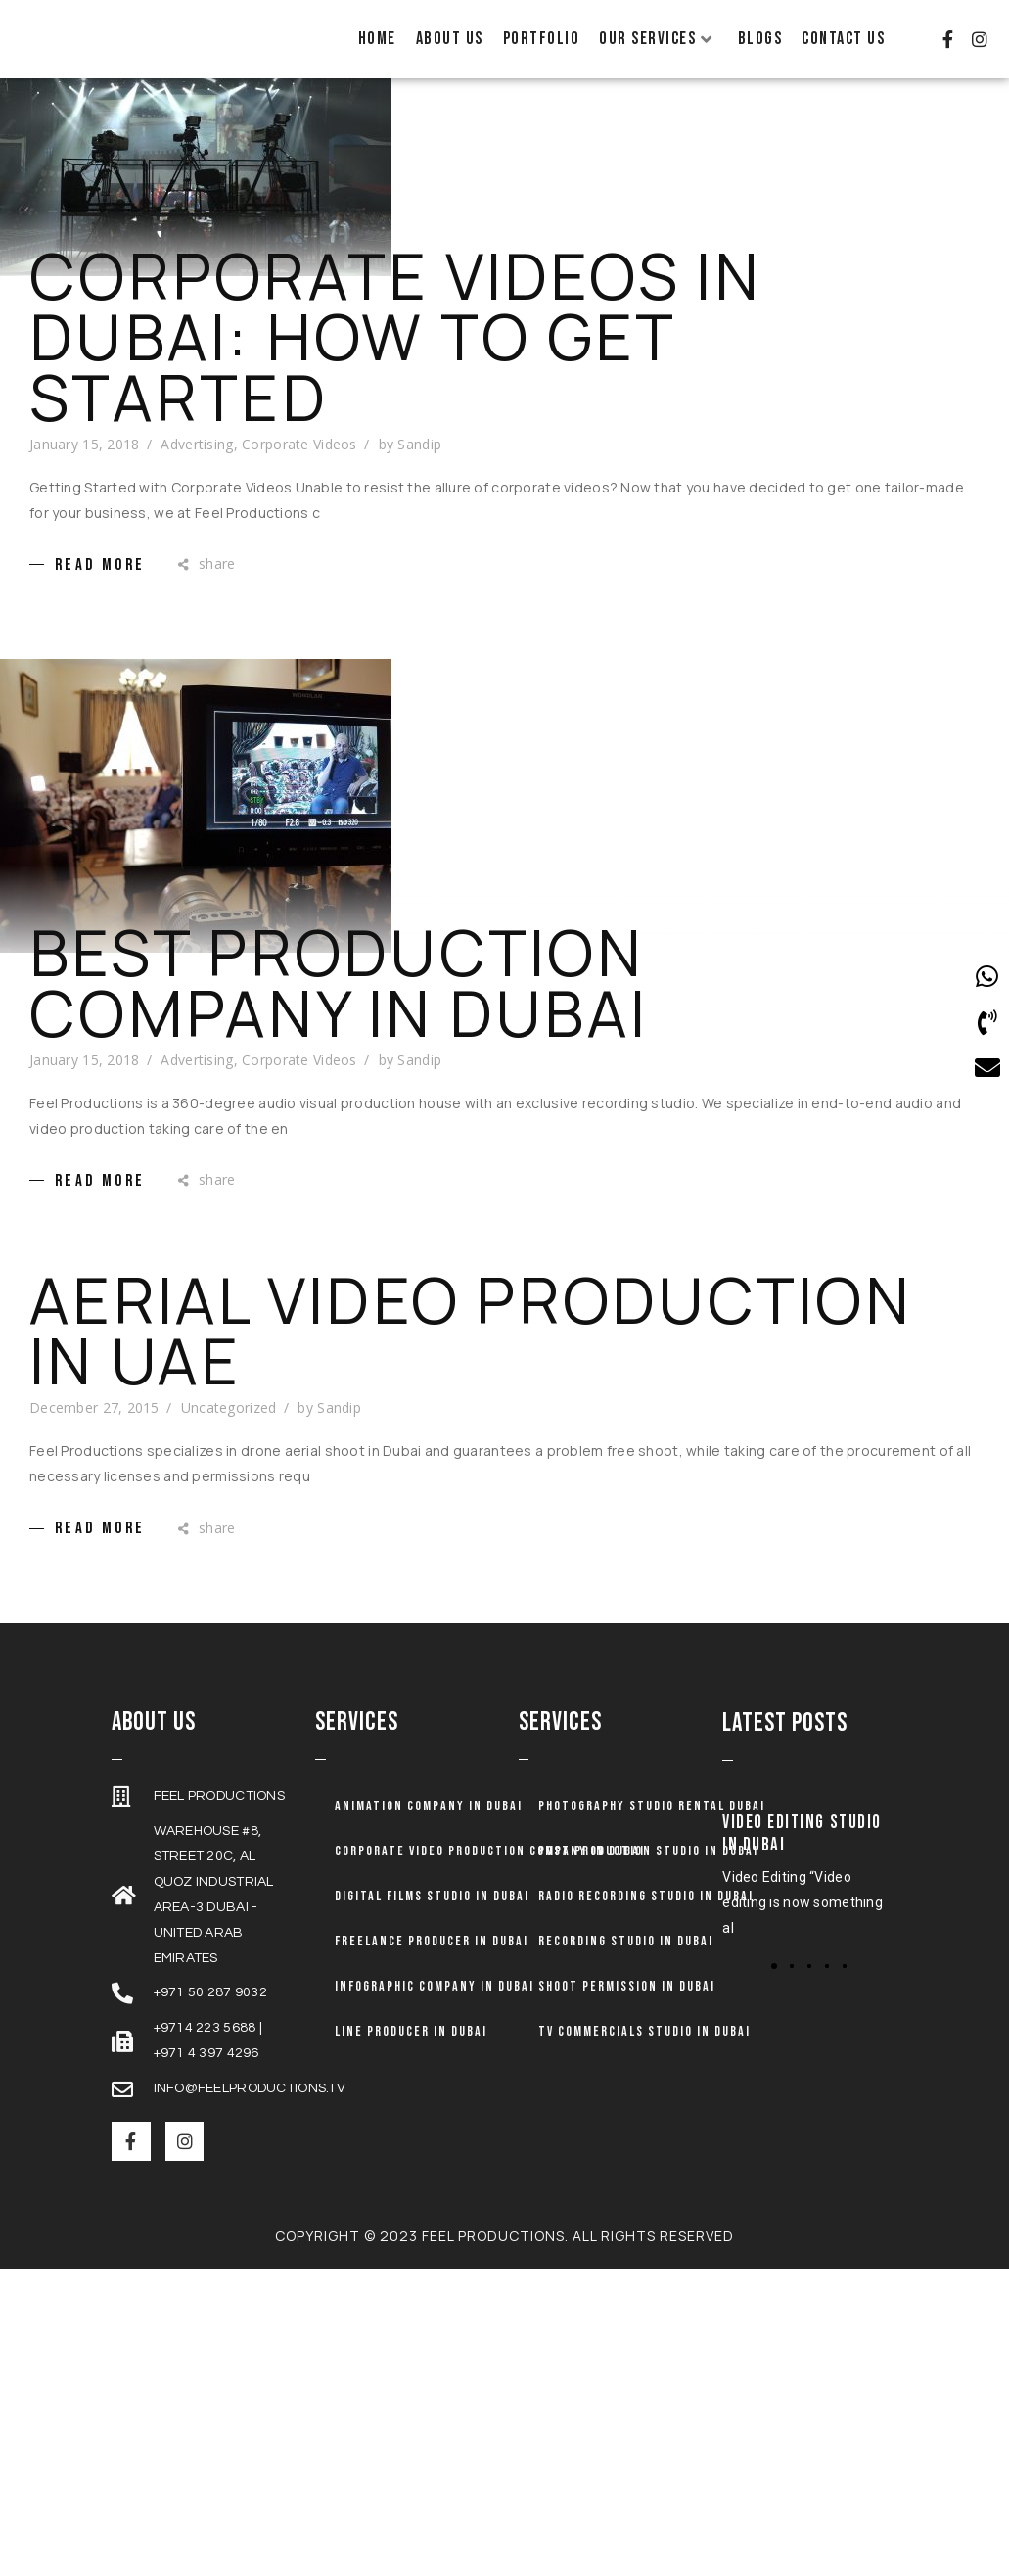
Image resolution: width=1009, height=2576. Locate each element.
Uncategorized (229, 1414)
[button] (792, 1972)
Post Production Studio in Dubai (648, 1857)
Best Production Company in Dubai (338, 989)
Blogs (760, 38)
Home (377, 38)
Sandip (419, 450)
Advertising (197, 450)
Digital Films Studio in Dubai (432, 1902)
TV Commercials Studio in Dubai (644, 2037)
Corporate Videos (299, 450)
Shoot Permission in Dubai (626, 1992)
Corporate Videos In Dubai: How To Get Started (395, 343)
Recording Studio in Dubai (625, 1947)
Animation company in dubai (429, 1811)
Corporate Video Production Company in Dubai (490, 1857)
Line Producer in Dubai (411, 2037)
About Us (449, 38)
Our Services (656, 38)
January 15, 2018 (84, 450)
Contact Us (843, 38)
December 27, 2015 (94, 1414)
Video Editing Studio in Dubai (801, 1839)
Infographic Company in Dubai (434, 1992)
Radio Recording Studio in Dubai (646, 1902)
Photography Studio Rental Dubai (651, 1811)
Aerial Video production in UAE (470, 1337)
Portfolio (541, 38)
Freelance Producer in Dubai (431, 1947)
